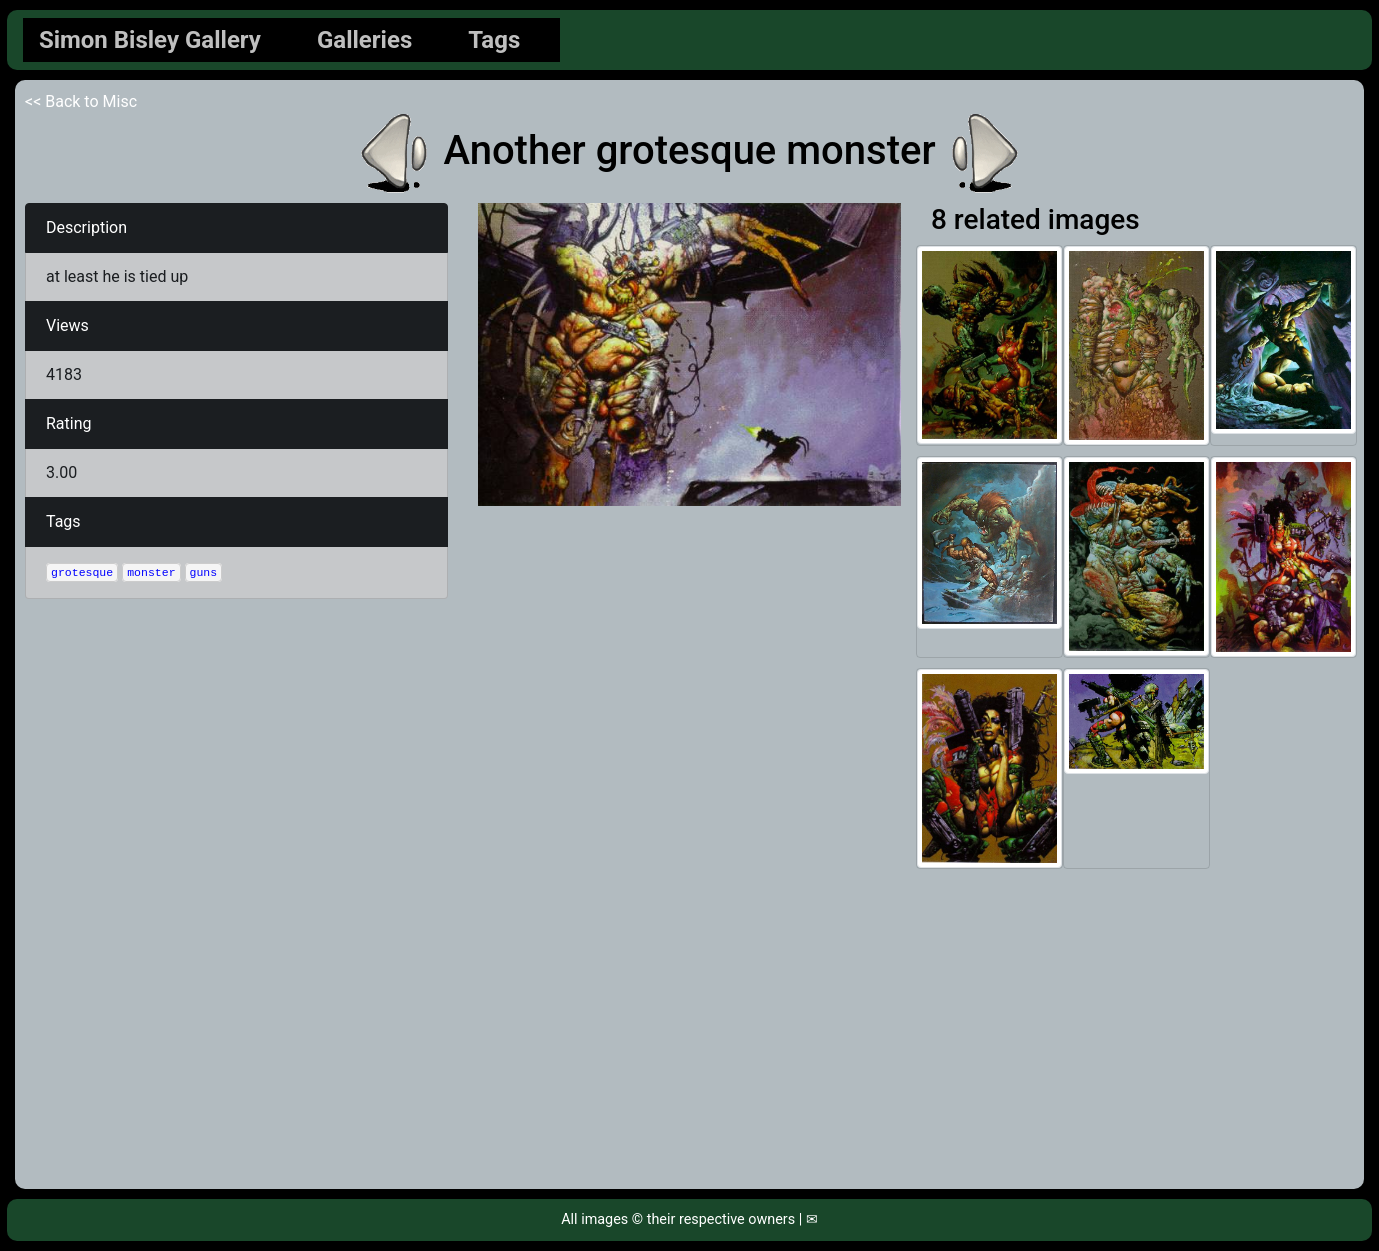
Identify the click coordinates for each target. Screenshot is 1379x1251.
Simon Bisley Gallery (150, 40)
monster (151, 572)
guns (204, 572)
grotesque (82, 572)
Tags (494, 40)
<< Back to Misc (81, 101)
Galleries (364, 40)
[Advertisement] (690, 1029)
